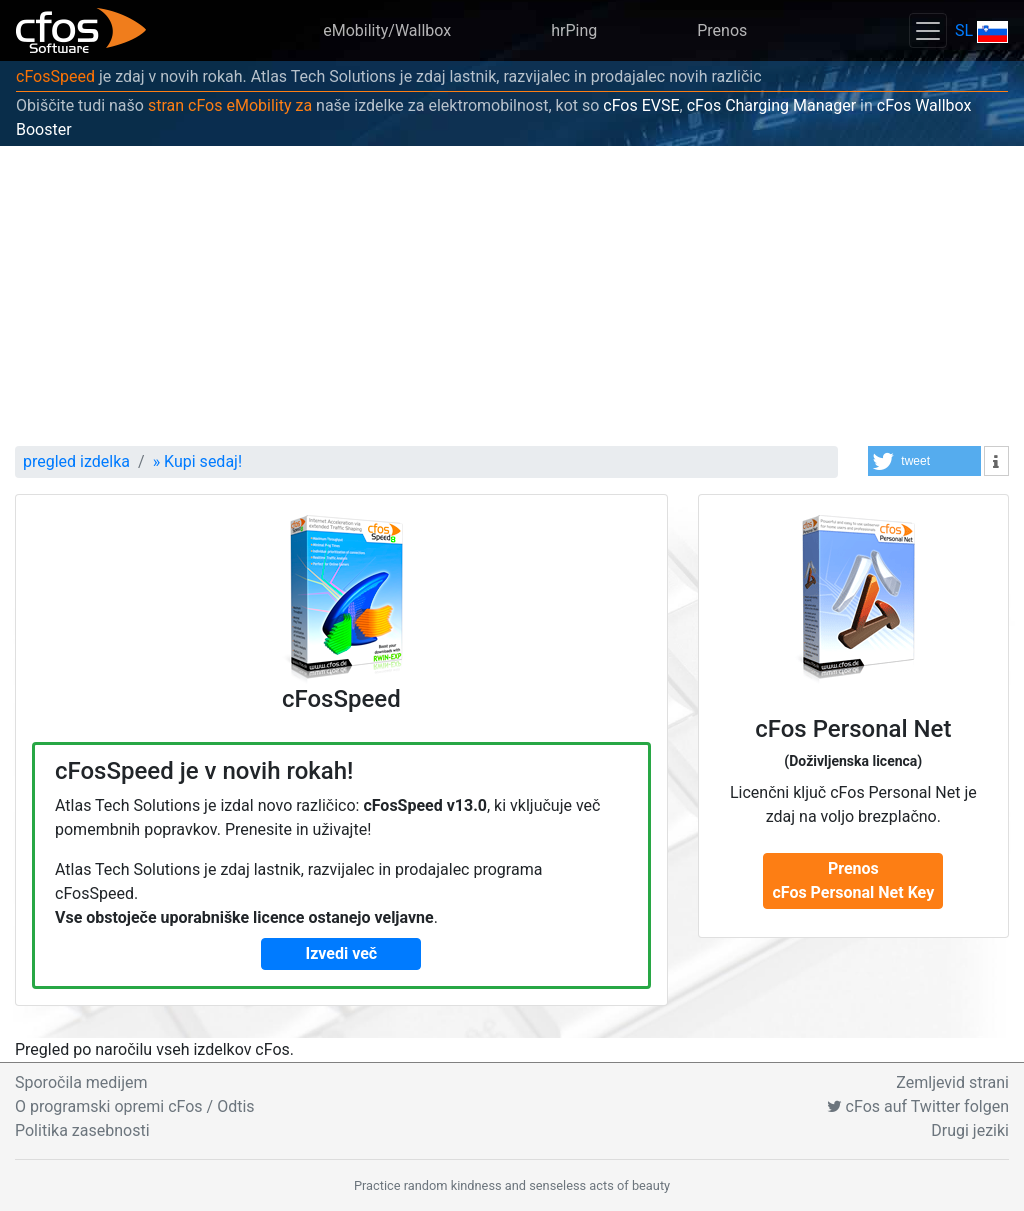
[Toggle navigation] (928, 30)
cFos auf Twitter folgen (918, 1106)
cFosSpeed (55, 76)
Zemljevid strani (952, 1082)
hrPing (574, 30)
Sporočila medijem (81, 1082)
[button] (924, 461)
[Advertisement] (512, 296)
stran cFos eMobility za (230, 105)
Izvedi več (342, 953)
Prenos (722, 30)
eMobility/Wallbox (387, 30)
